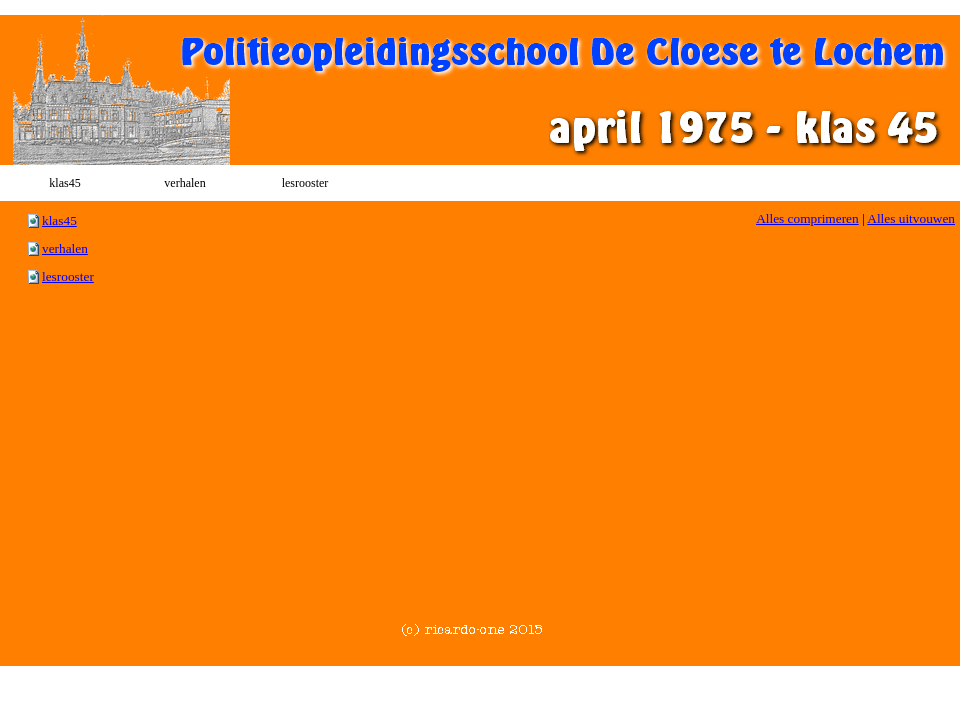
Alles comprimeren (807, 218)
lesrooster (68, 276)
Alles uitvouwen (911, 218)
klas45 (59, 220)
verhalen (65, 248)
